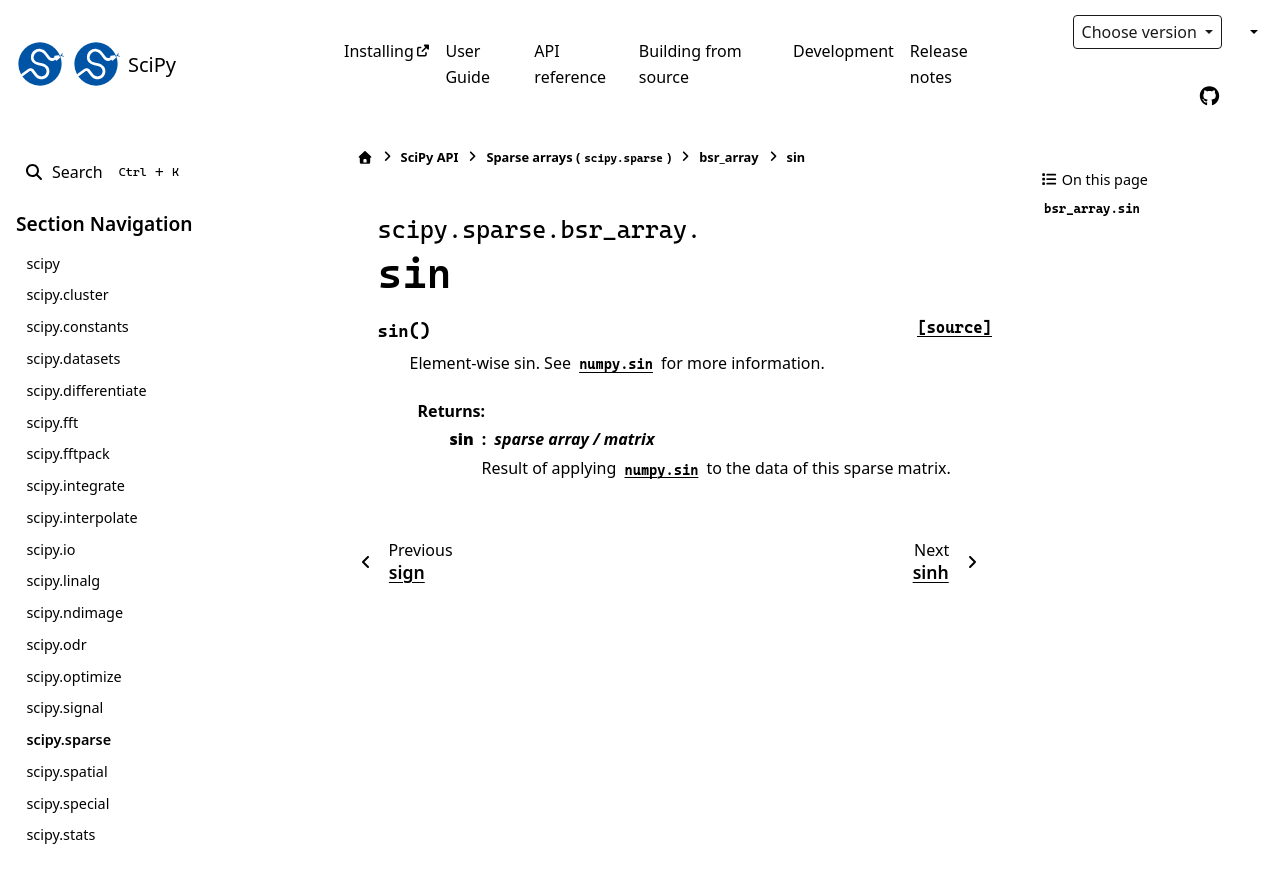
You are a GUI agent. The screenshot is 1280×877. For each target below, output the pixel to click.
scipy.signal (64, 707)
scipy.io (50, 549)
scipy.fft (52, 422)
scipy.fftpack (67, 453)
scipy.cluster (67, 294)
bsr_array (719, 157)
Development (843, 51)
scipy (42, 263)
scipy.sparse (68, 739)
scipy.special (67, 803)
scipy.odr (56, 644)
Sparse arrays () (569, 157)
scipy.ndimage (74, 612)
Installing (379, 51)
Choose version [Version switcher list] (1142, 32)
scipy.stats (60, 834)
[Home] (355, 157)
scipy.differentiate (86, 390)
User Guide (467, 64)
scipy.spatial (66, 771)
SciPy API (420, 157)
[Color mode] (1252, 32)
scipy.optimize (73, 676)
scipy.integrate (75, 485)
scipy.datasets (73, 358)
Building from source (690, 64)
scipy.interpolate (81, 517)
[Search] (105, 172)
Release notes (939, 64)
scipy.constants (77, 326)
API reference (570, 64)
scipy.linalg (63, 580)
